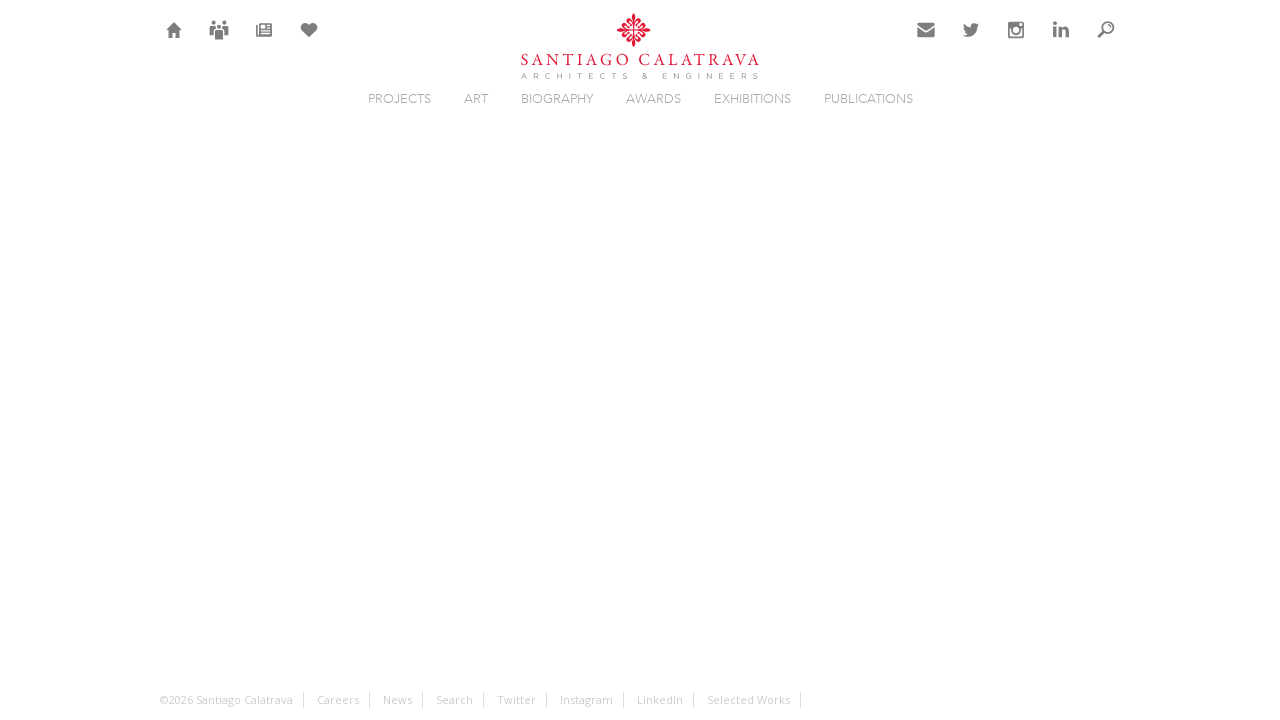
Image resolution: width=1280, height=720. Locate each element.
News (264, 42)
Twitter (971, 42)
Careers (219, 42)
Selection (309, 42)
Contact (926, 42)
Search (1106, 42)
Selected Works (748, 699)
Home (174, 42)
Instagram (1016, 42)
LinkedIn (1061, 42)
